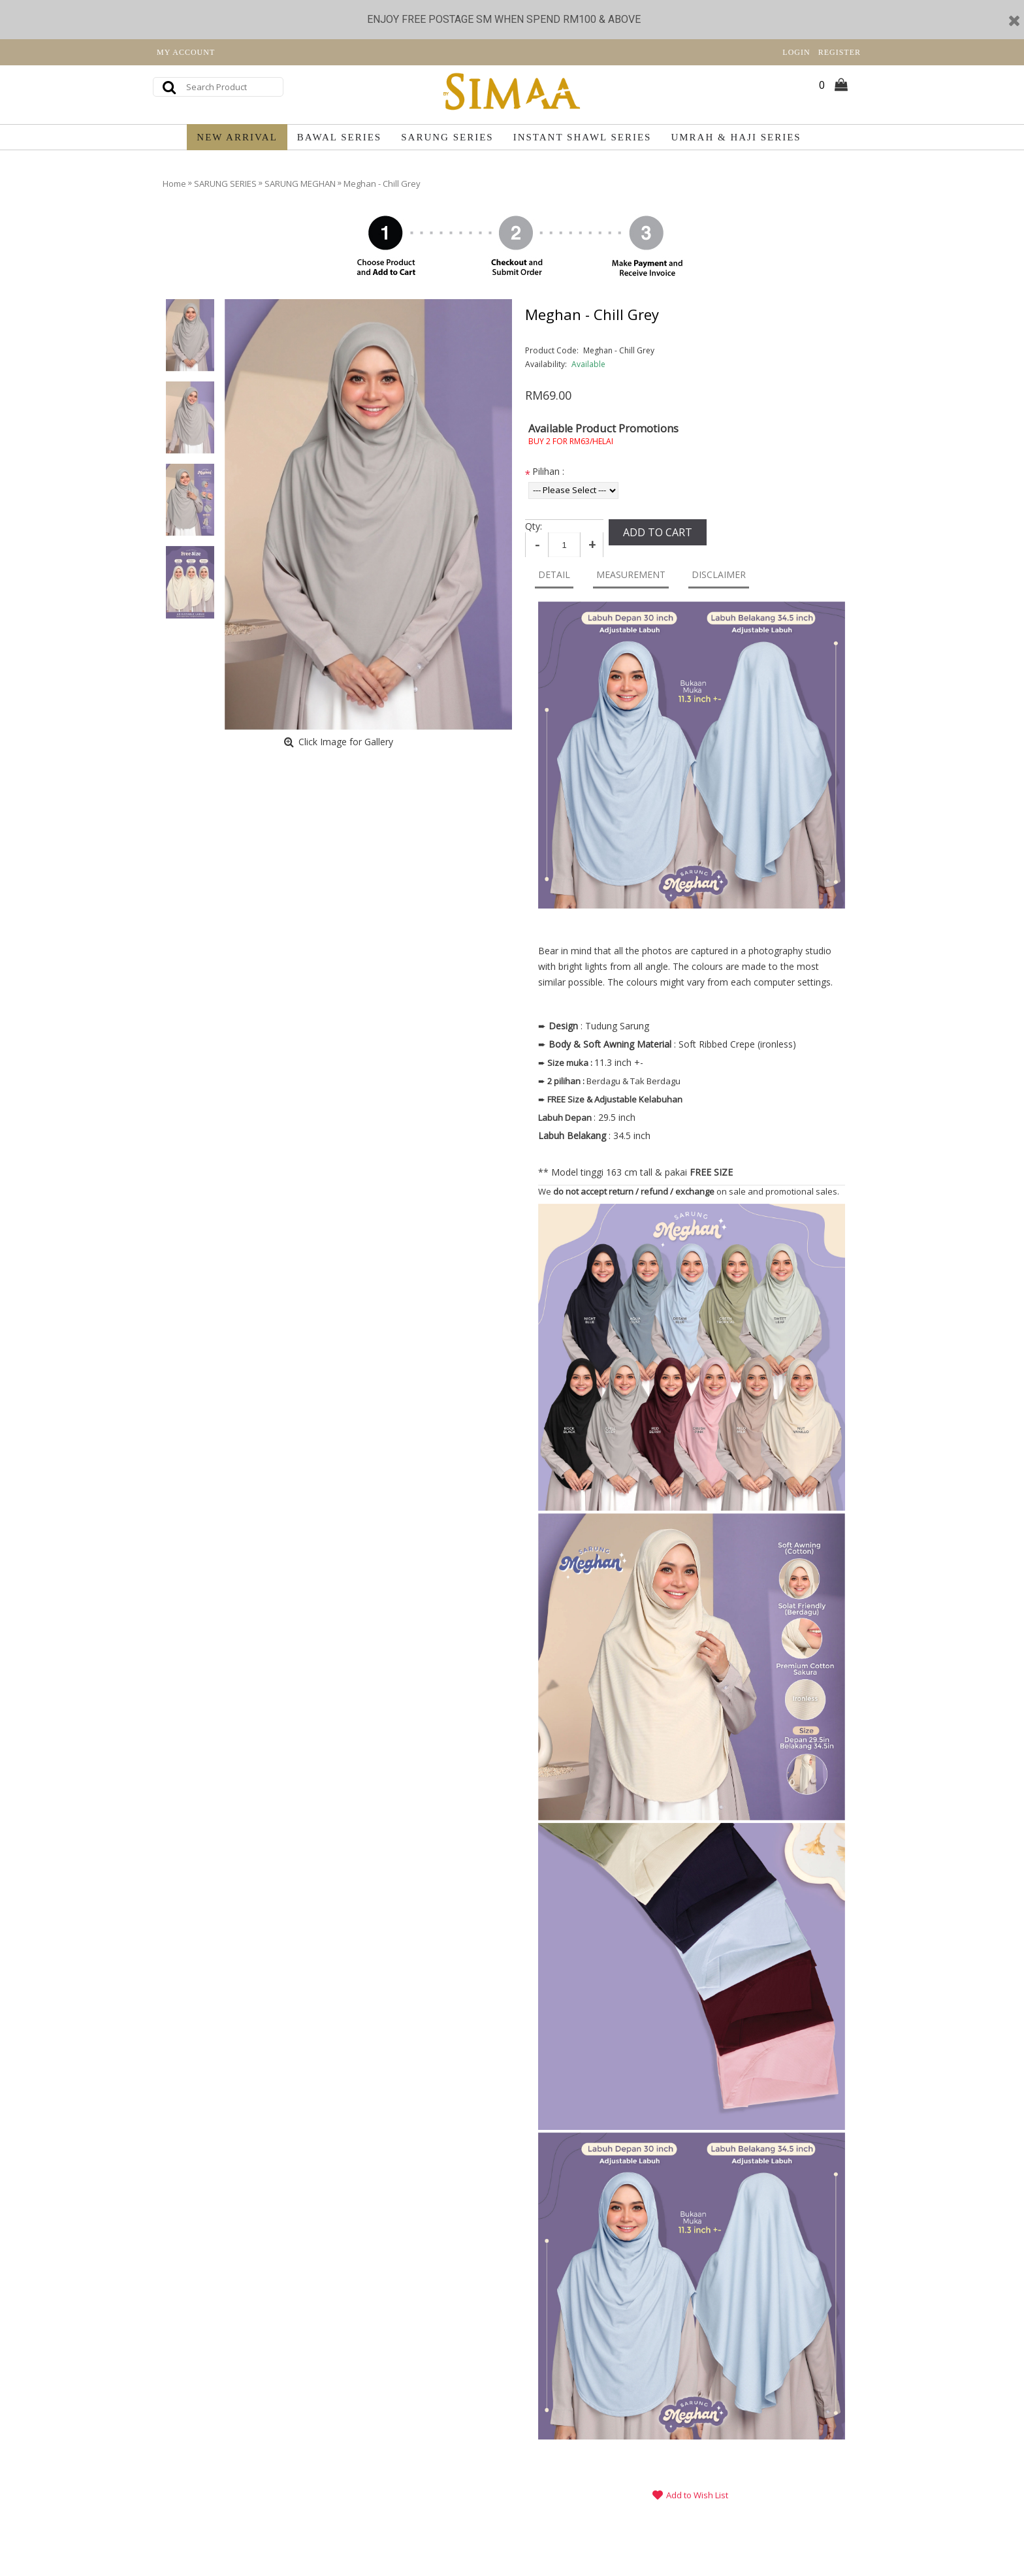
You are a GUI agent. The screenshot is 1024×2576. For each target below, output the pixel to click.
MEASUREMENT (630, 574)
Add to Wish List (697, 2495)
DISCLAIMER (719, 574)
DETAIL (554, 574)
